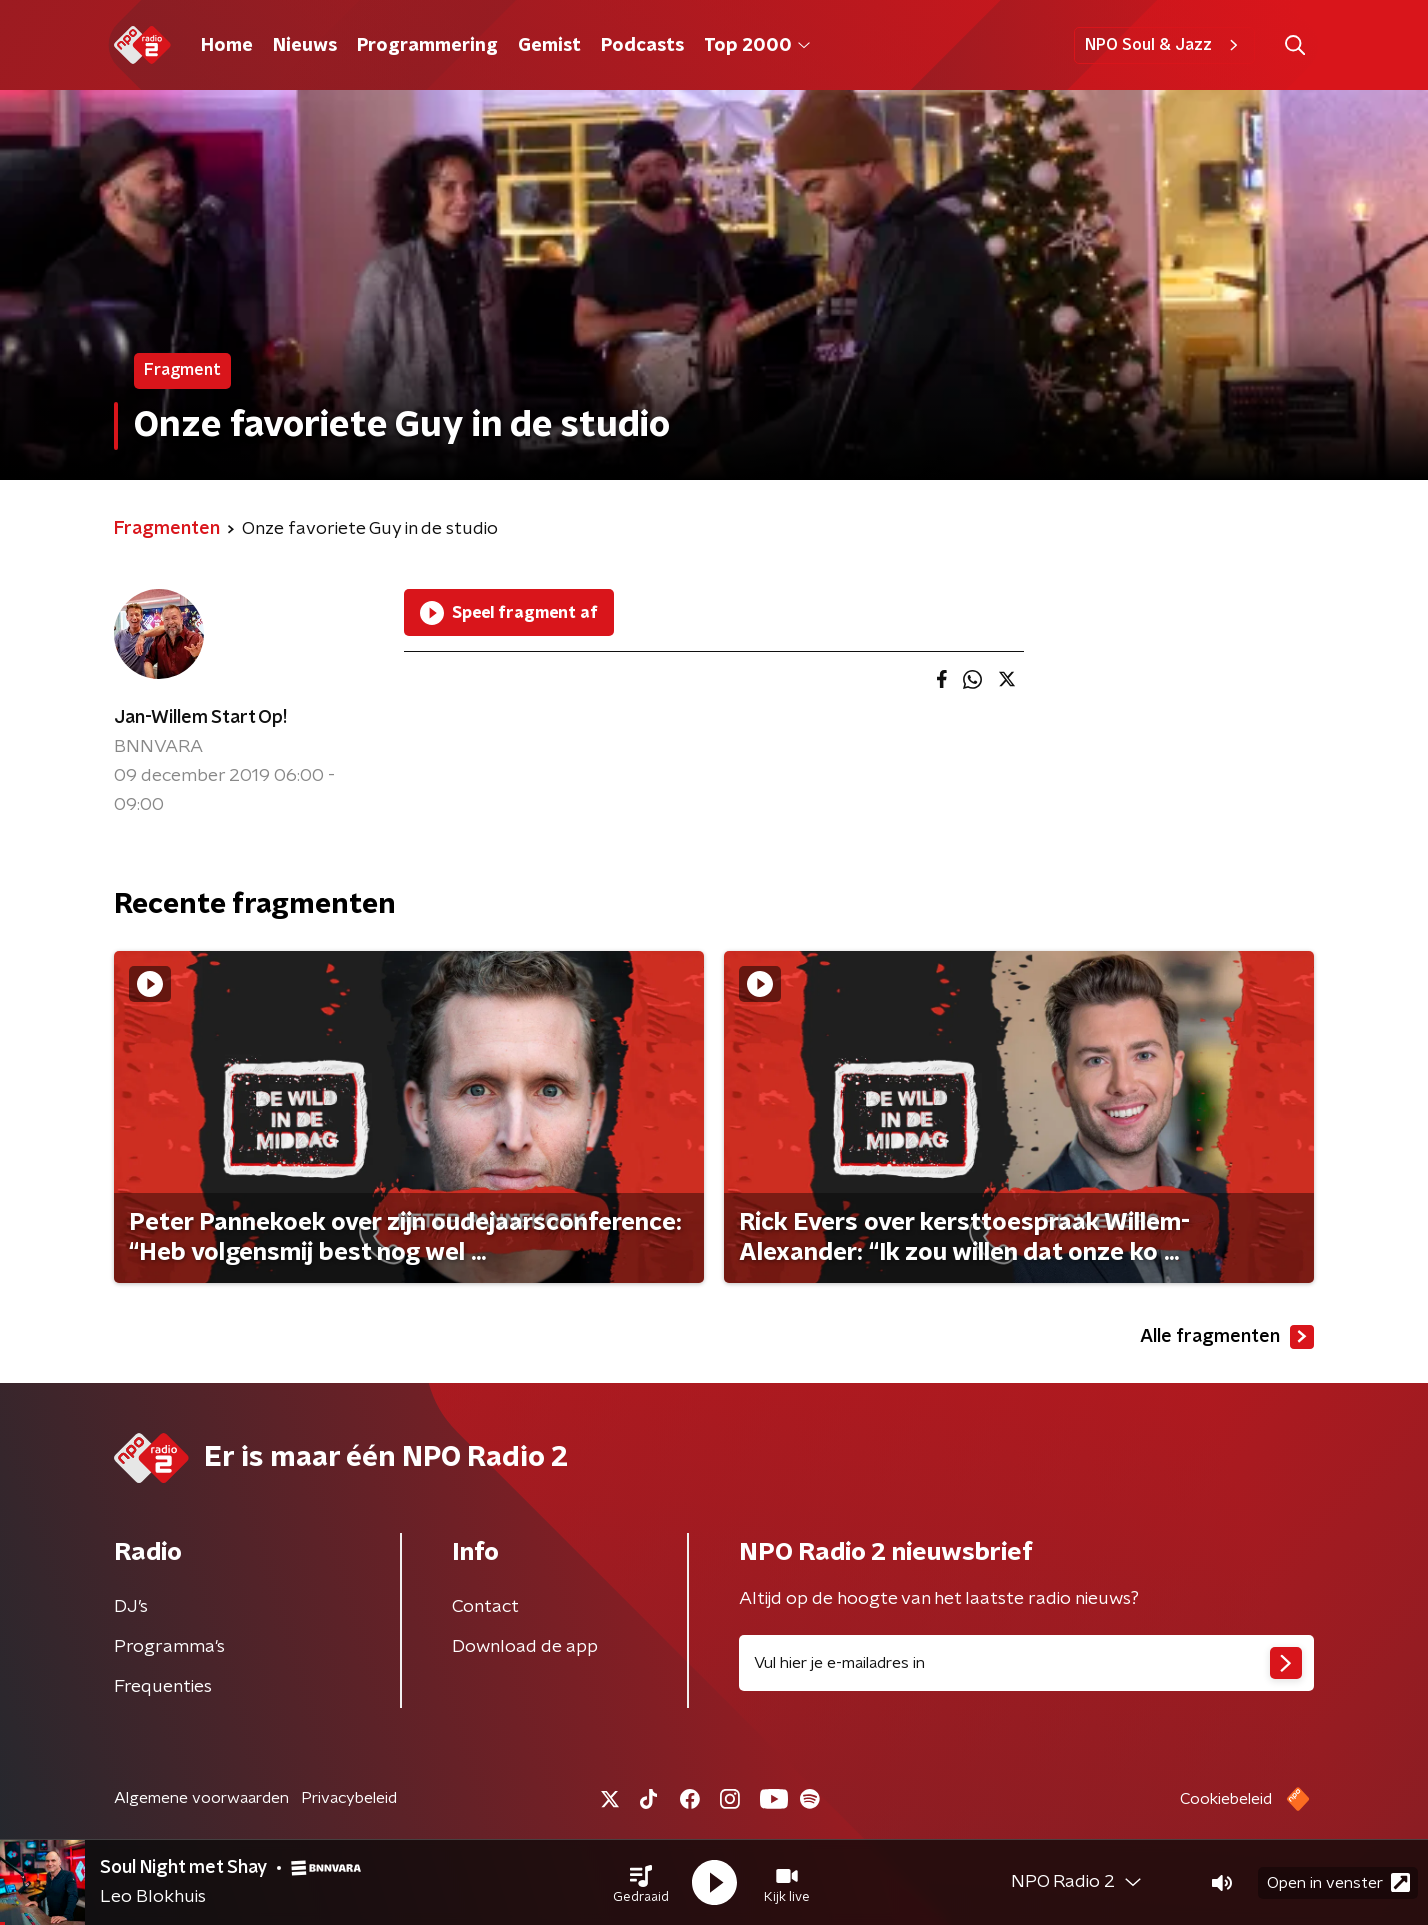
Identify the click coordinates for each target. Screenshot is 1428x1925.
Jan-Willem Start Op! (200, 718)
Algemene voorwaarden (201, 1798)
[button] (641, 1883)
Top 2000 (757, 46)
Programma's (169, 1647)
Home (227, 46)
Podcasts (642, 46)
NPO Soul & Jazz (1164, 45)
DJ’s (131, 1607)
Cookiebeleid (1226, 1799)
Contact (485, 1607)
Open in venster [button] (1338, 1882)
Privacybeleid (349, 1798)
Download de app (525, 1647)
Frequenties (163, 1687)
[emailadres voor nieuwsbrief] (1026, 1663)
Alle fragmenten (1227, 1337)
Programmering (427, 46)
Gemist (549, 46)
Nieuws (305, 46)
